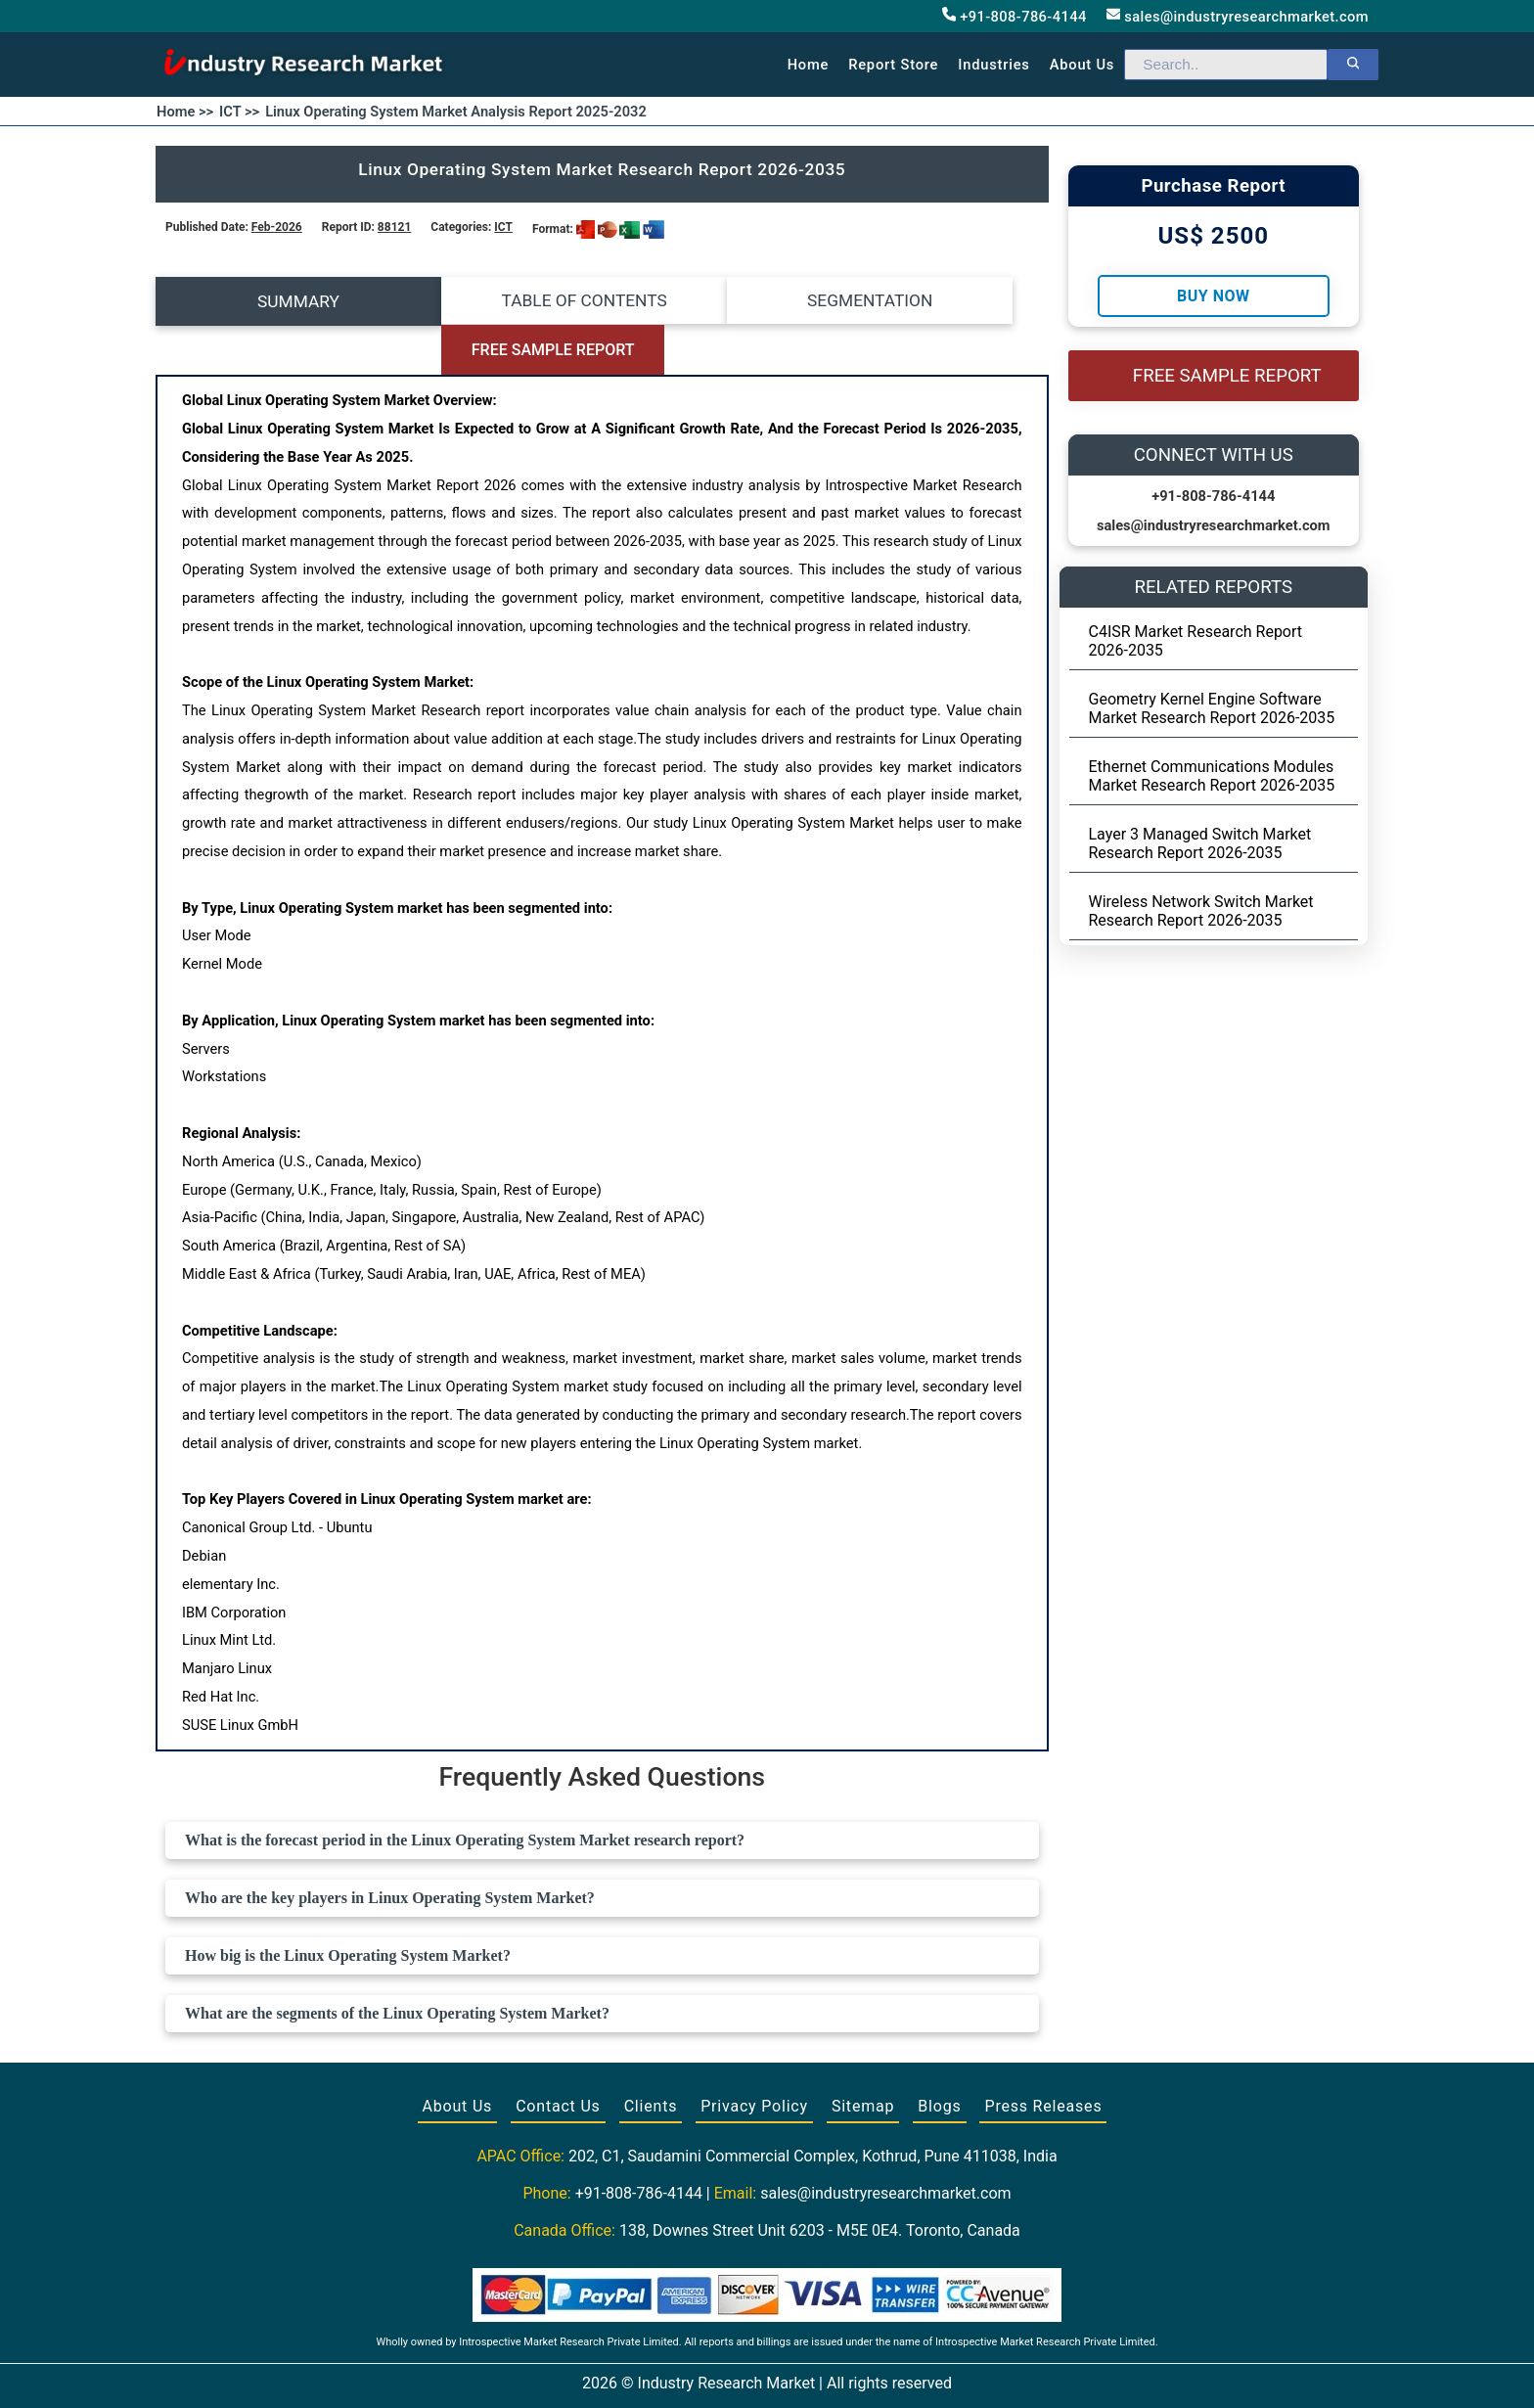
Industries (993, 64)
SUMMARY (267, 301)
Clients (651, 2057)
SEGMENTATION (713, 301)
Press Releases (1043, 2057)
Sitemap (863, 2057)
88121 (394, 227)
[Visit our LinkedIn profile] (803, 2370)
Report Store (893, 64)
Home (809, 64)
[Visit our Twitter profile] (765, 2370)
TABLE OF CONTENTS (490, 301)
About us (1082, 64)
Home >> (185, 111)
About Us (458, 2057)
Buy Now (1213, 296)
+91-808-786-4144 (1014, 16)
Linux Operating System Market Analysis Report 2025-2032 (456, 111)
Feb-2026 (276, 227)
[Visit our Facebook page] (729, 2370)
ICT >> (239, 111)
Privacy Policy (754, 2057)
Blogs (939, 2057)
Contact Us (558, 2057)
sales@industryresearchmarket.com (1237, 16)
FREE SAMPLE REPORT (936, 302)
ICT (503, 227)
